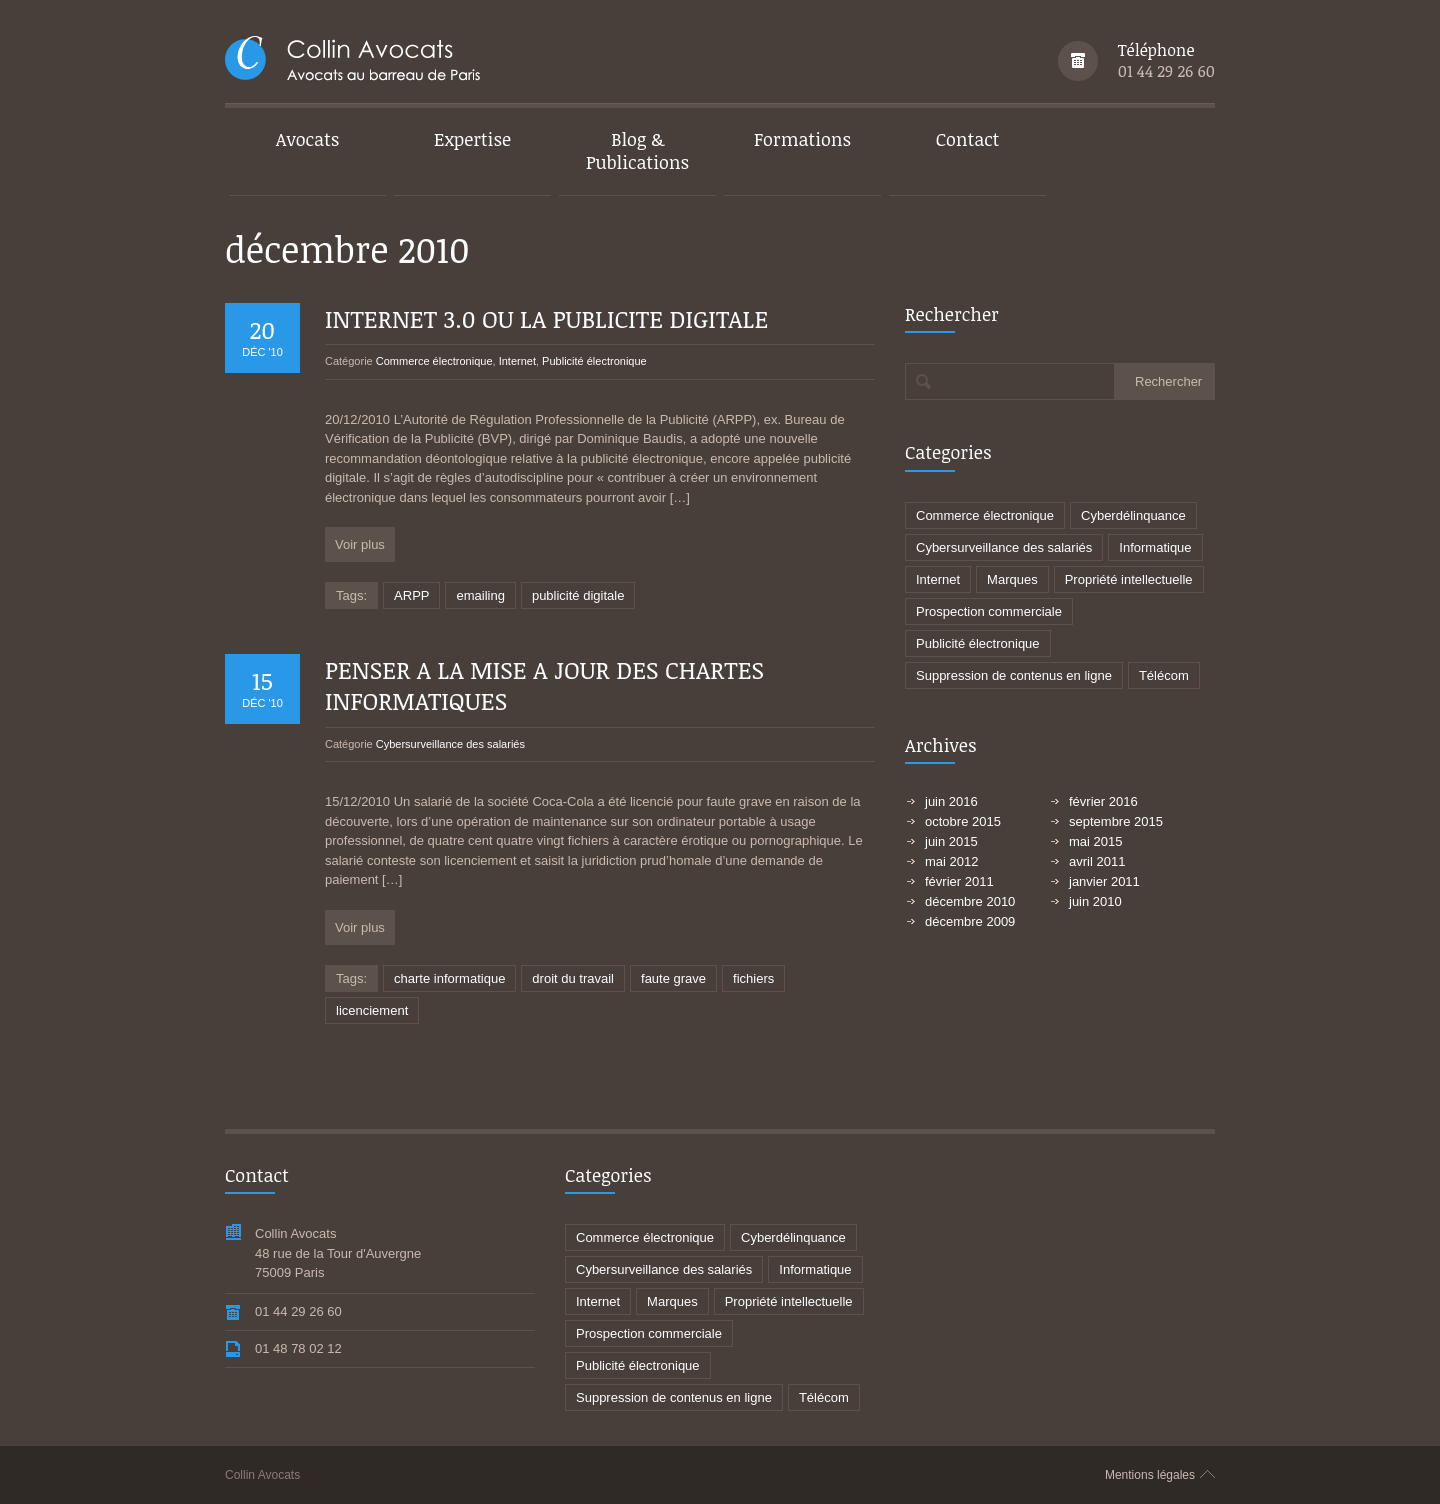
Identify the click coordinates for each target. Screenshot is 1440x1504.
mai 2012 (951, 861)
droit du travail (573, 978)
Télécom (1164, 675)
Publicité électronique (594, 361)
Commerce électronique (434, 361)
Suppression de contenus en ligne (1014, 675)
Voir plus (360, 544)
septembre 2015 (1116, 821)
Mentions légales (1150, 1475)
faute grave (673, 978)
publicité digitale (578, 595)
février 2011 (959, 881)
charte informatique (449, 978)
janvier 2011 (1104, 881)
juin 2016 (951, 801)
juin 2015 (951, 841)
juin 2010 (1095, 901)
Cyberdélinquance (1133, 515)
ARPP (411, 595)
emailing (480, 595)
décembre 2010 (970, 901)
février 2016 (1103, 801)
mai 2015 (1095, 841)
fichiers (753, 978)
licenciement (372, 1010)
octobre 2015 (963, 821)
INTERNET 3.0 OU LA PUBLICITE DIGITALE (546, 318)
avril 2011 (1097, 861)
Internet (517, 361)
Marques (1012, 579)
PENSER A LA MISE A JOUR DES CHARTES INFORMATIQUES (544, 685)
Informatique (1155, 547)
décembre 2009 (970, 921)
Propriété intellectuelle (1129, 579)
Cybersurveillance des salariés (450, 744)
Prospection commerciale (989, 611)
